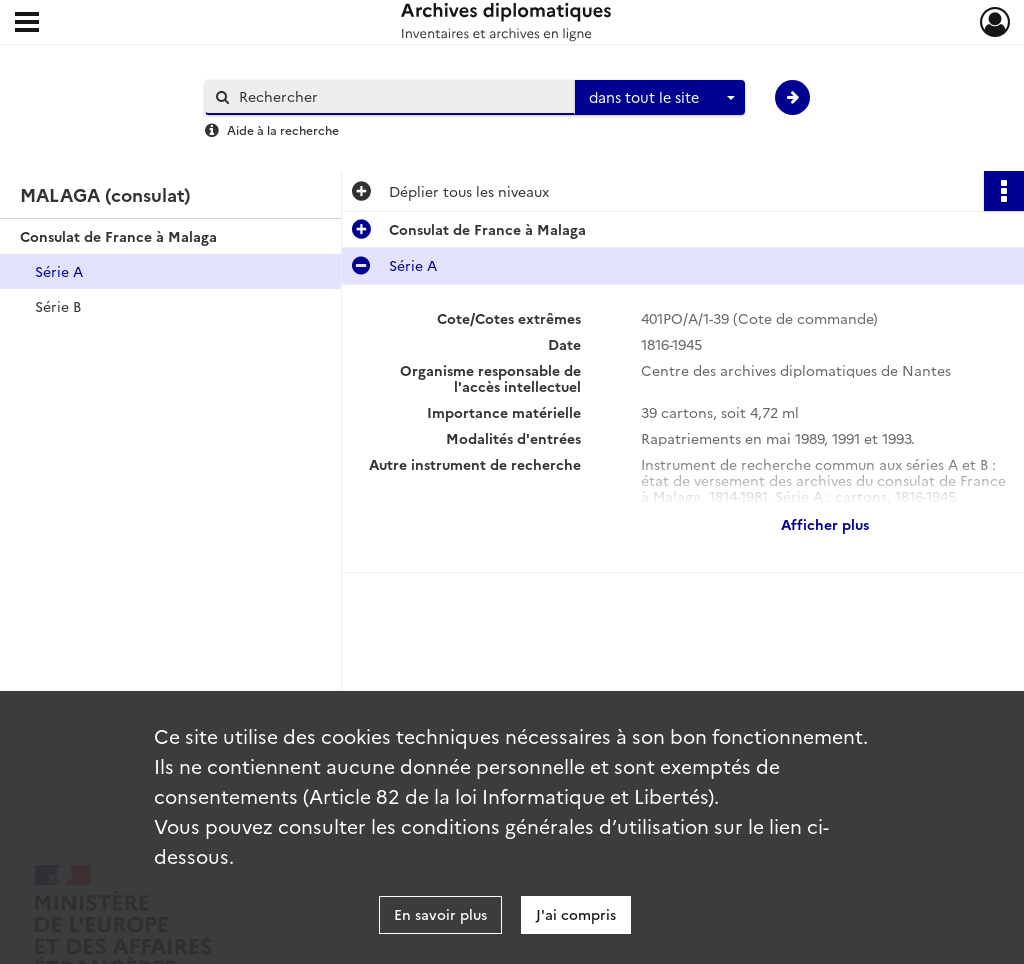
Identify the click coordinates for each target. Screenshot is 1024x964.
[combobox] (660, 98)
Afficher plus (825, 524)
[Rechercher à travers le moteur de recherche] (400, 96)
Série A (59, 271)
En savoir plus (440, 914)
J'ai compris (576, 914)
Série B (58, 306)
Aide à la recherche (283, 129)
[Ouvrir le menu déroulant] (27, 24)
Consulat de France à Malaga (118, 236)
